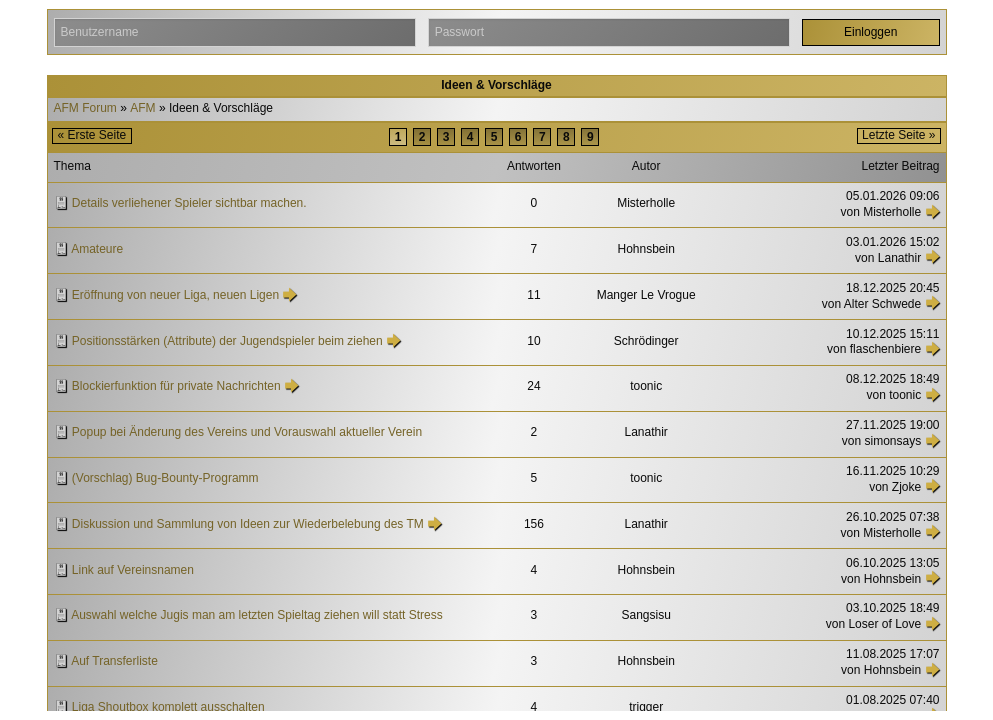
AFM (142, 108)
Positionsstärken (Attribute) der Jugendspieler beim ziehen (227, 341)
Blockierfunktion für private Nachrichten (176, 386)
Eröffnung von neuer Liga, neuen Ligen (175, 295)
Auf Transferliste (114, 661)
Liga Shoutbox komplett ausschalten (168, 707)
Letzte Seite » (898, 135)
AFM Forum (85, 108)
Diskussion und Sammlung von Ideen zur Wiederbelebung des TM (248, 524)
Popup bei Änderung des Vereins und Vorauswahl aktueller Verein (247, 432)
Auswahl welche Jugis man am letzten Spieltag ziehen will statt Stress (257, 615)
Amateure (97, 249)
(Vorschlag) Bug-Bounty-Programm (165, 478)
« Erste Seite (92, 135)
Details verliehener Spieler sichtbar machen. (189, 203)
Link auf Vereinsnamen (133, 570)
